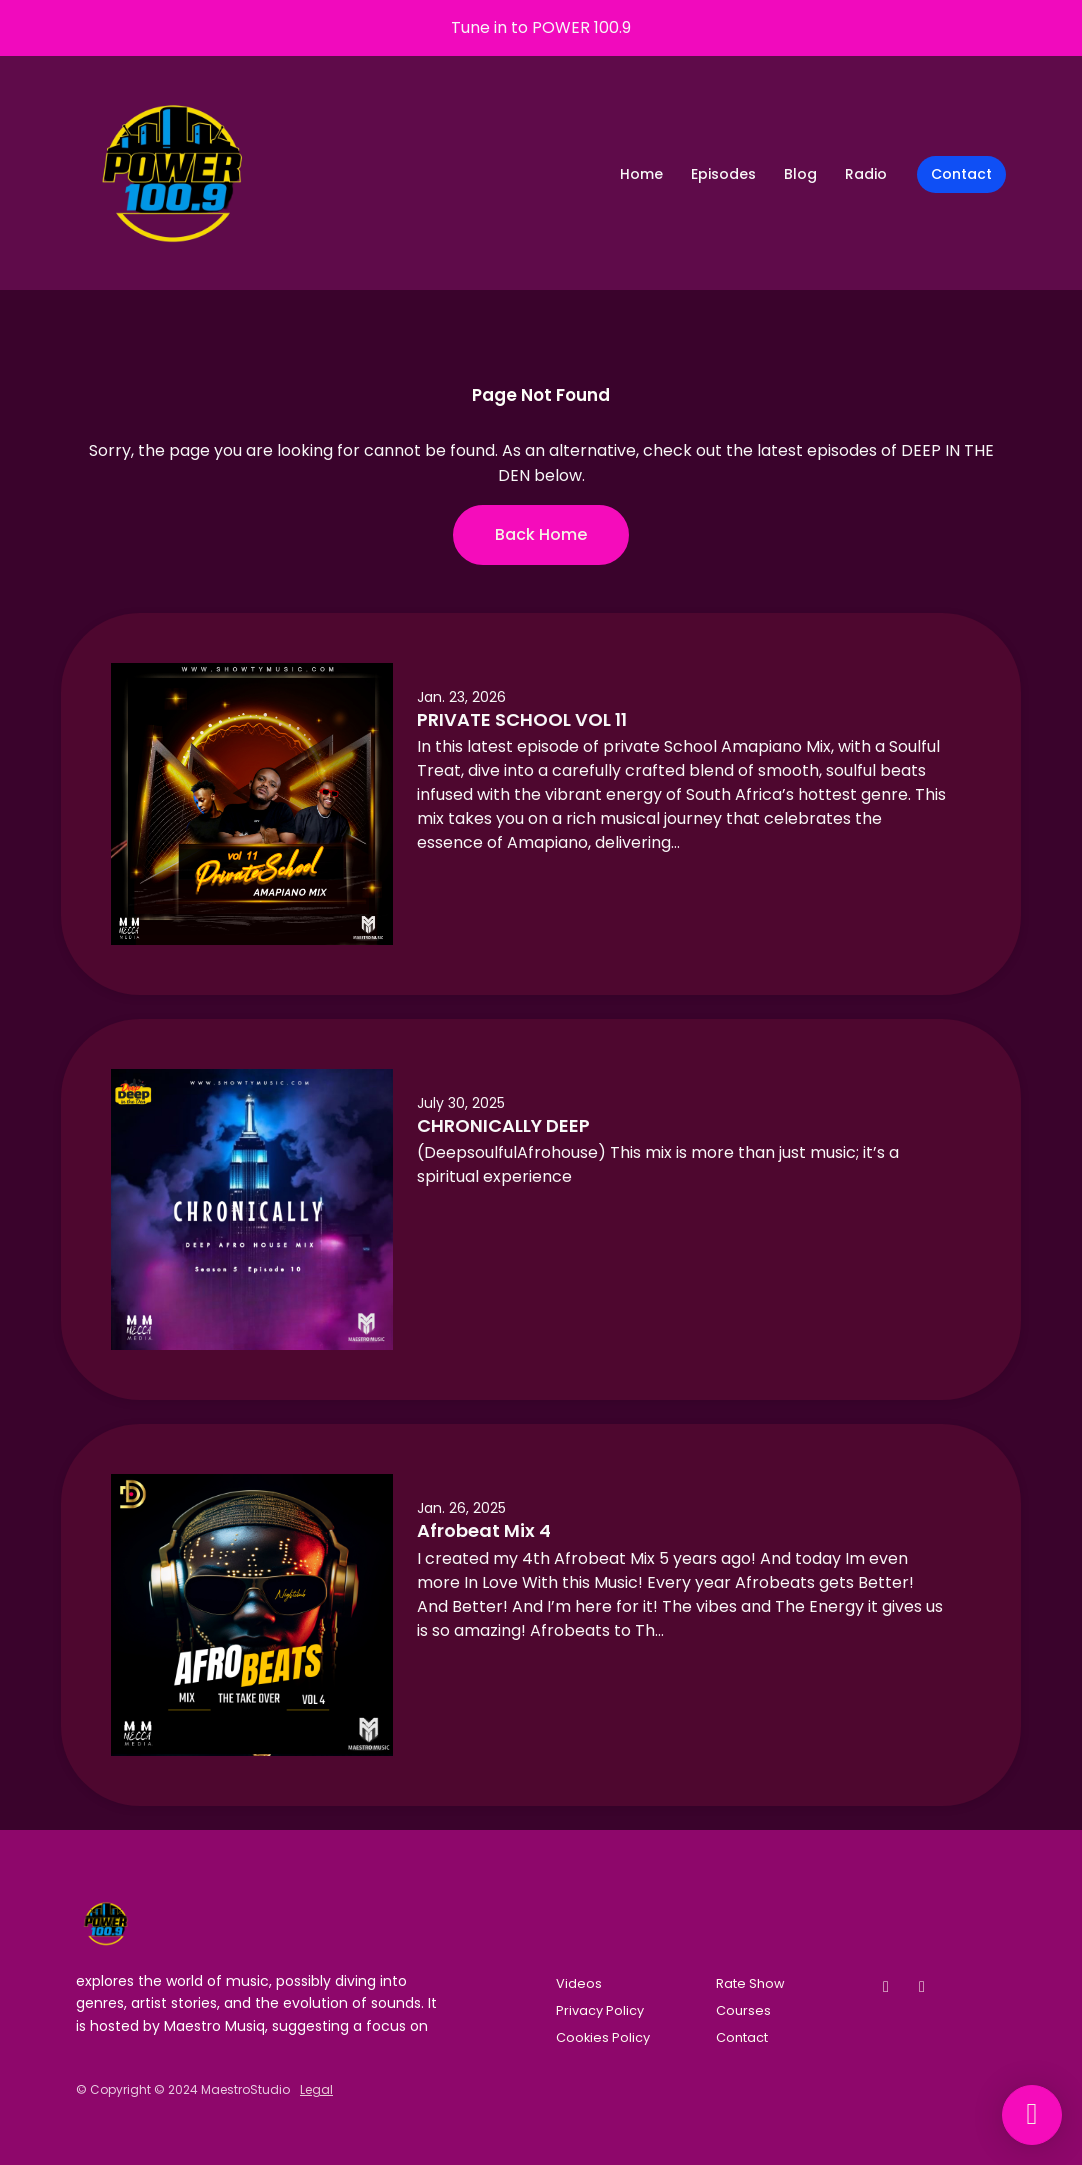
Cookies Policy (603, 2037)
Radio (866, 174)
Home (641, 174)
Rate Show (750, 1983)
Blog (800, 174)
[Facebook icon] (886, 1987)
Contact (961, 174)
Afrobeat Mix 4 (484, 1530)
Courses (743, 2010)
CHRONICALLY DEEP (503, 1125)
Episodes (723, 174)
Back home (541, 534)
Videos (579, 1983)
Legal (316, 2089)
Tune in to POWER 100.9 (541, 27)
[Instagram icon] (922, 1987)
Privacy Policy (600, 2010)
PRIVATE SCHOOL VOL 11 (522, 719)
